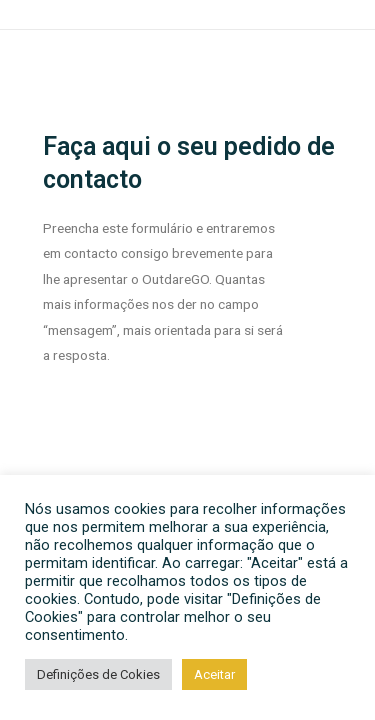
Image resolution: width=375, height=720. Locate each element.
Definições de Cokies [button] (98, 674)
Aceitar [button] (214, 674)
